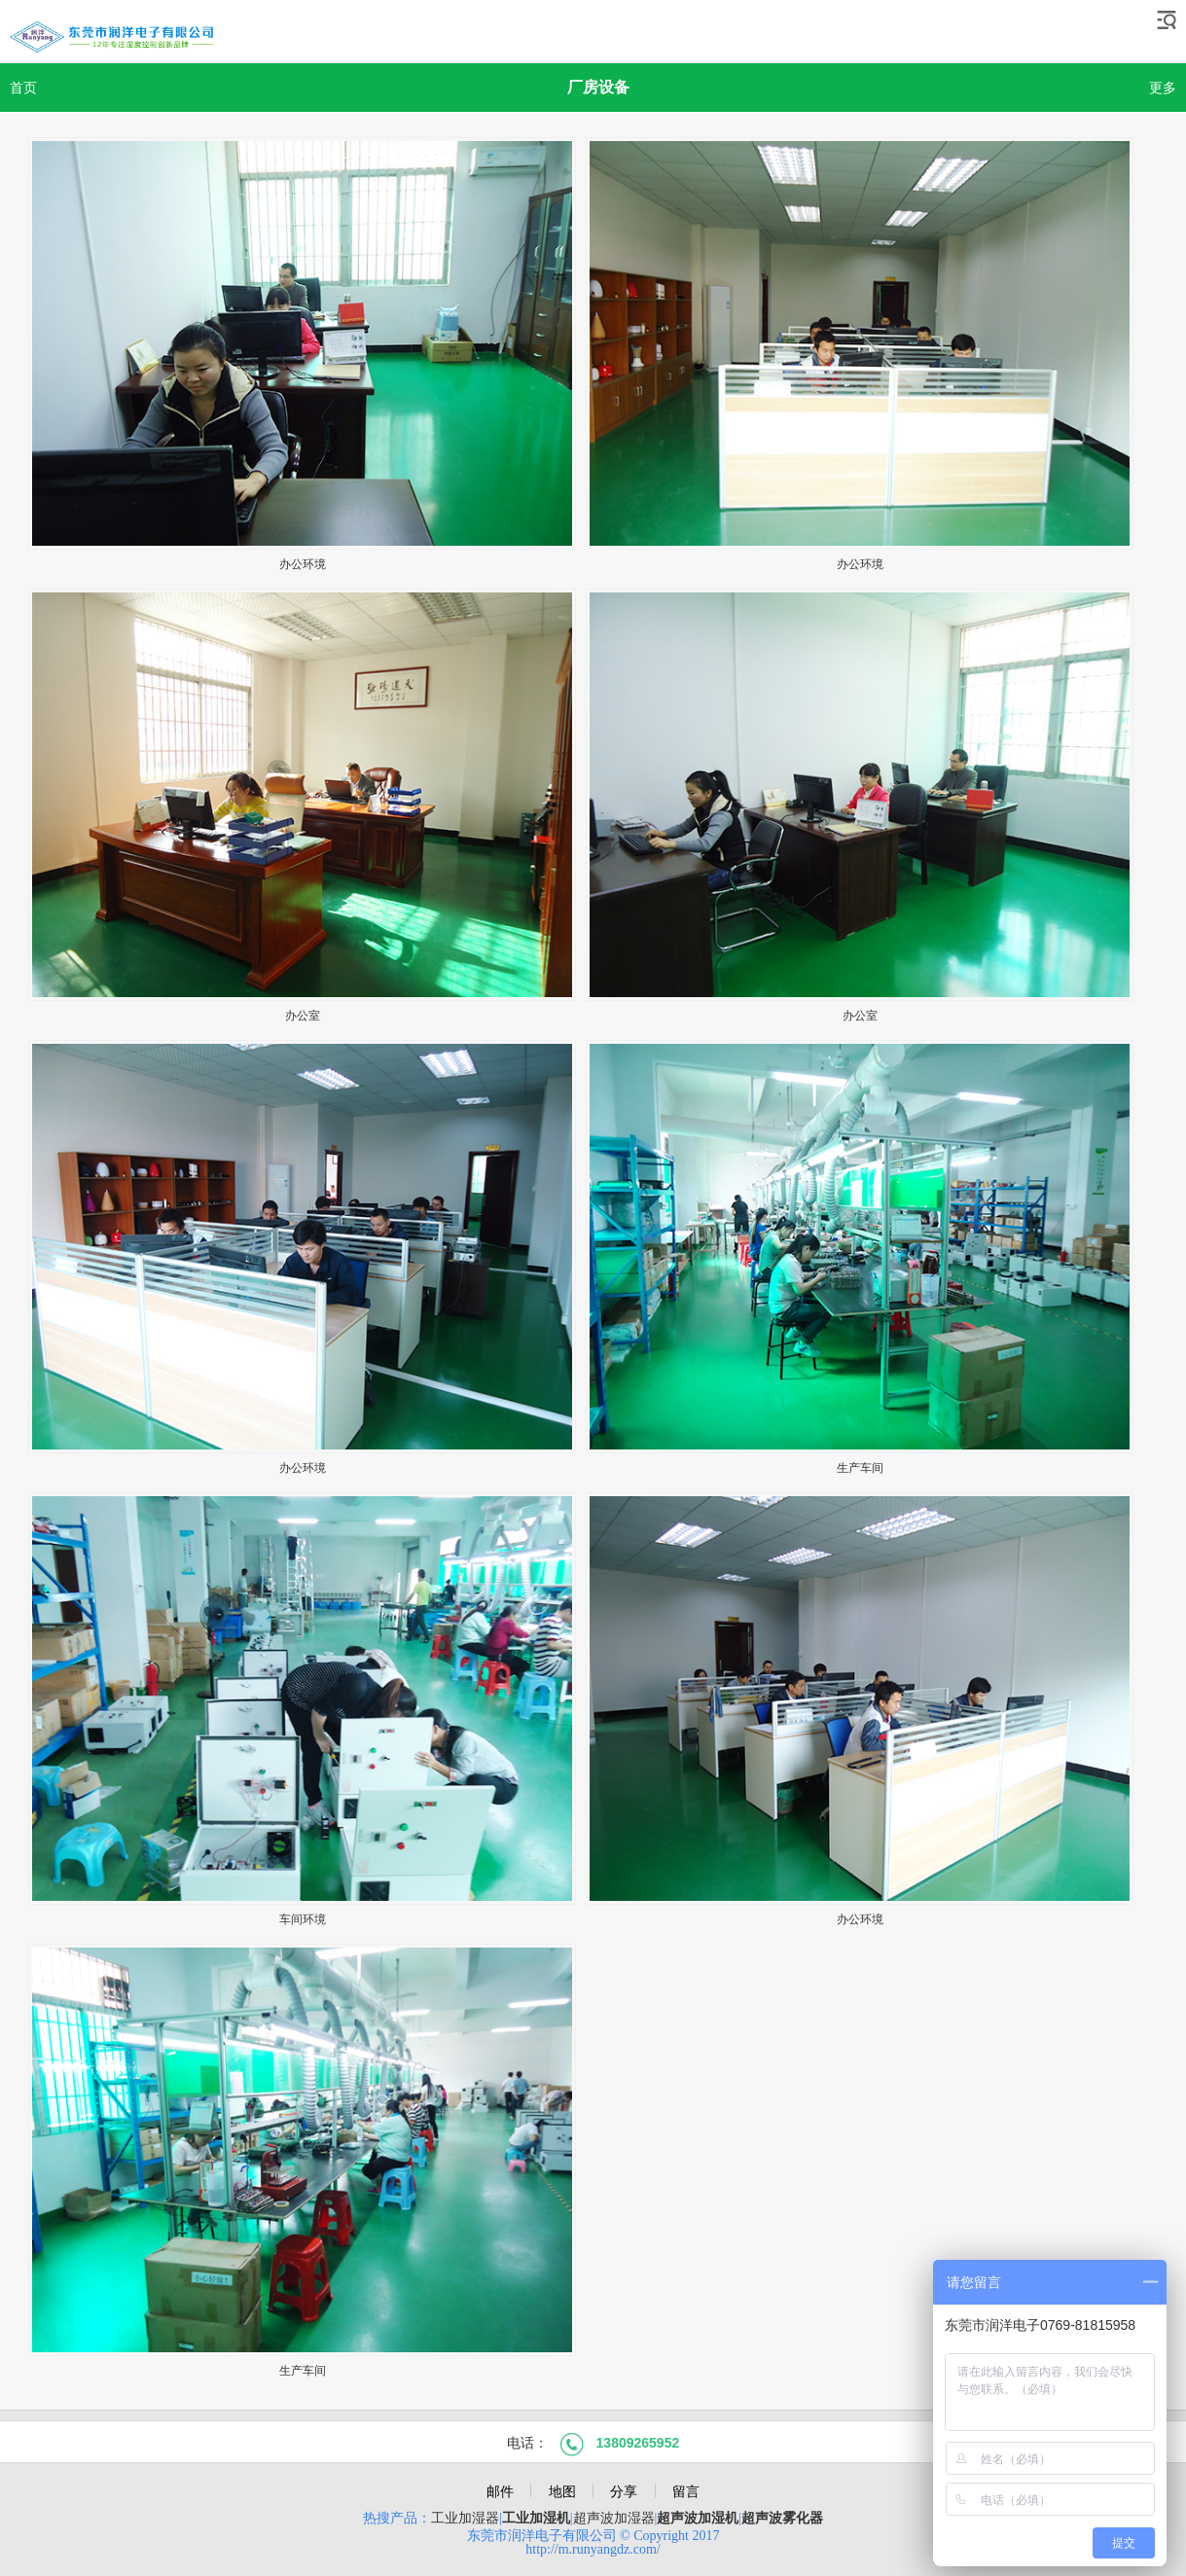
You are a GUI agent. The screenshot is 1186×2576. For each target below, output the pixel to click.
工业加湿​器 (465, 2518)
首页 (23, 87)
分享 (623, 2491)
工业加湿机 (536, 2518)
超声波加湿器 (614, 2518)
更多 (1162, 87)
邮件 (500, 2491)
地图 (562, 2491)
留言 (686, 2491)
